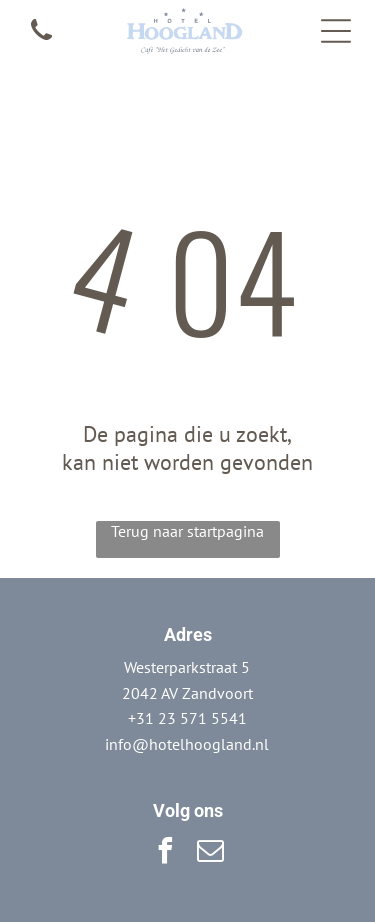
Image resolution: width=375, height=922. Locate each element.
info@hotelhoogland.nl (187, 744)
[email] (210, 853)
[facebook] (165, 853)
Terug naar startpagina (187, 531)
